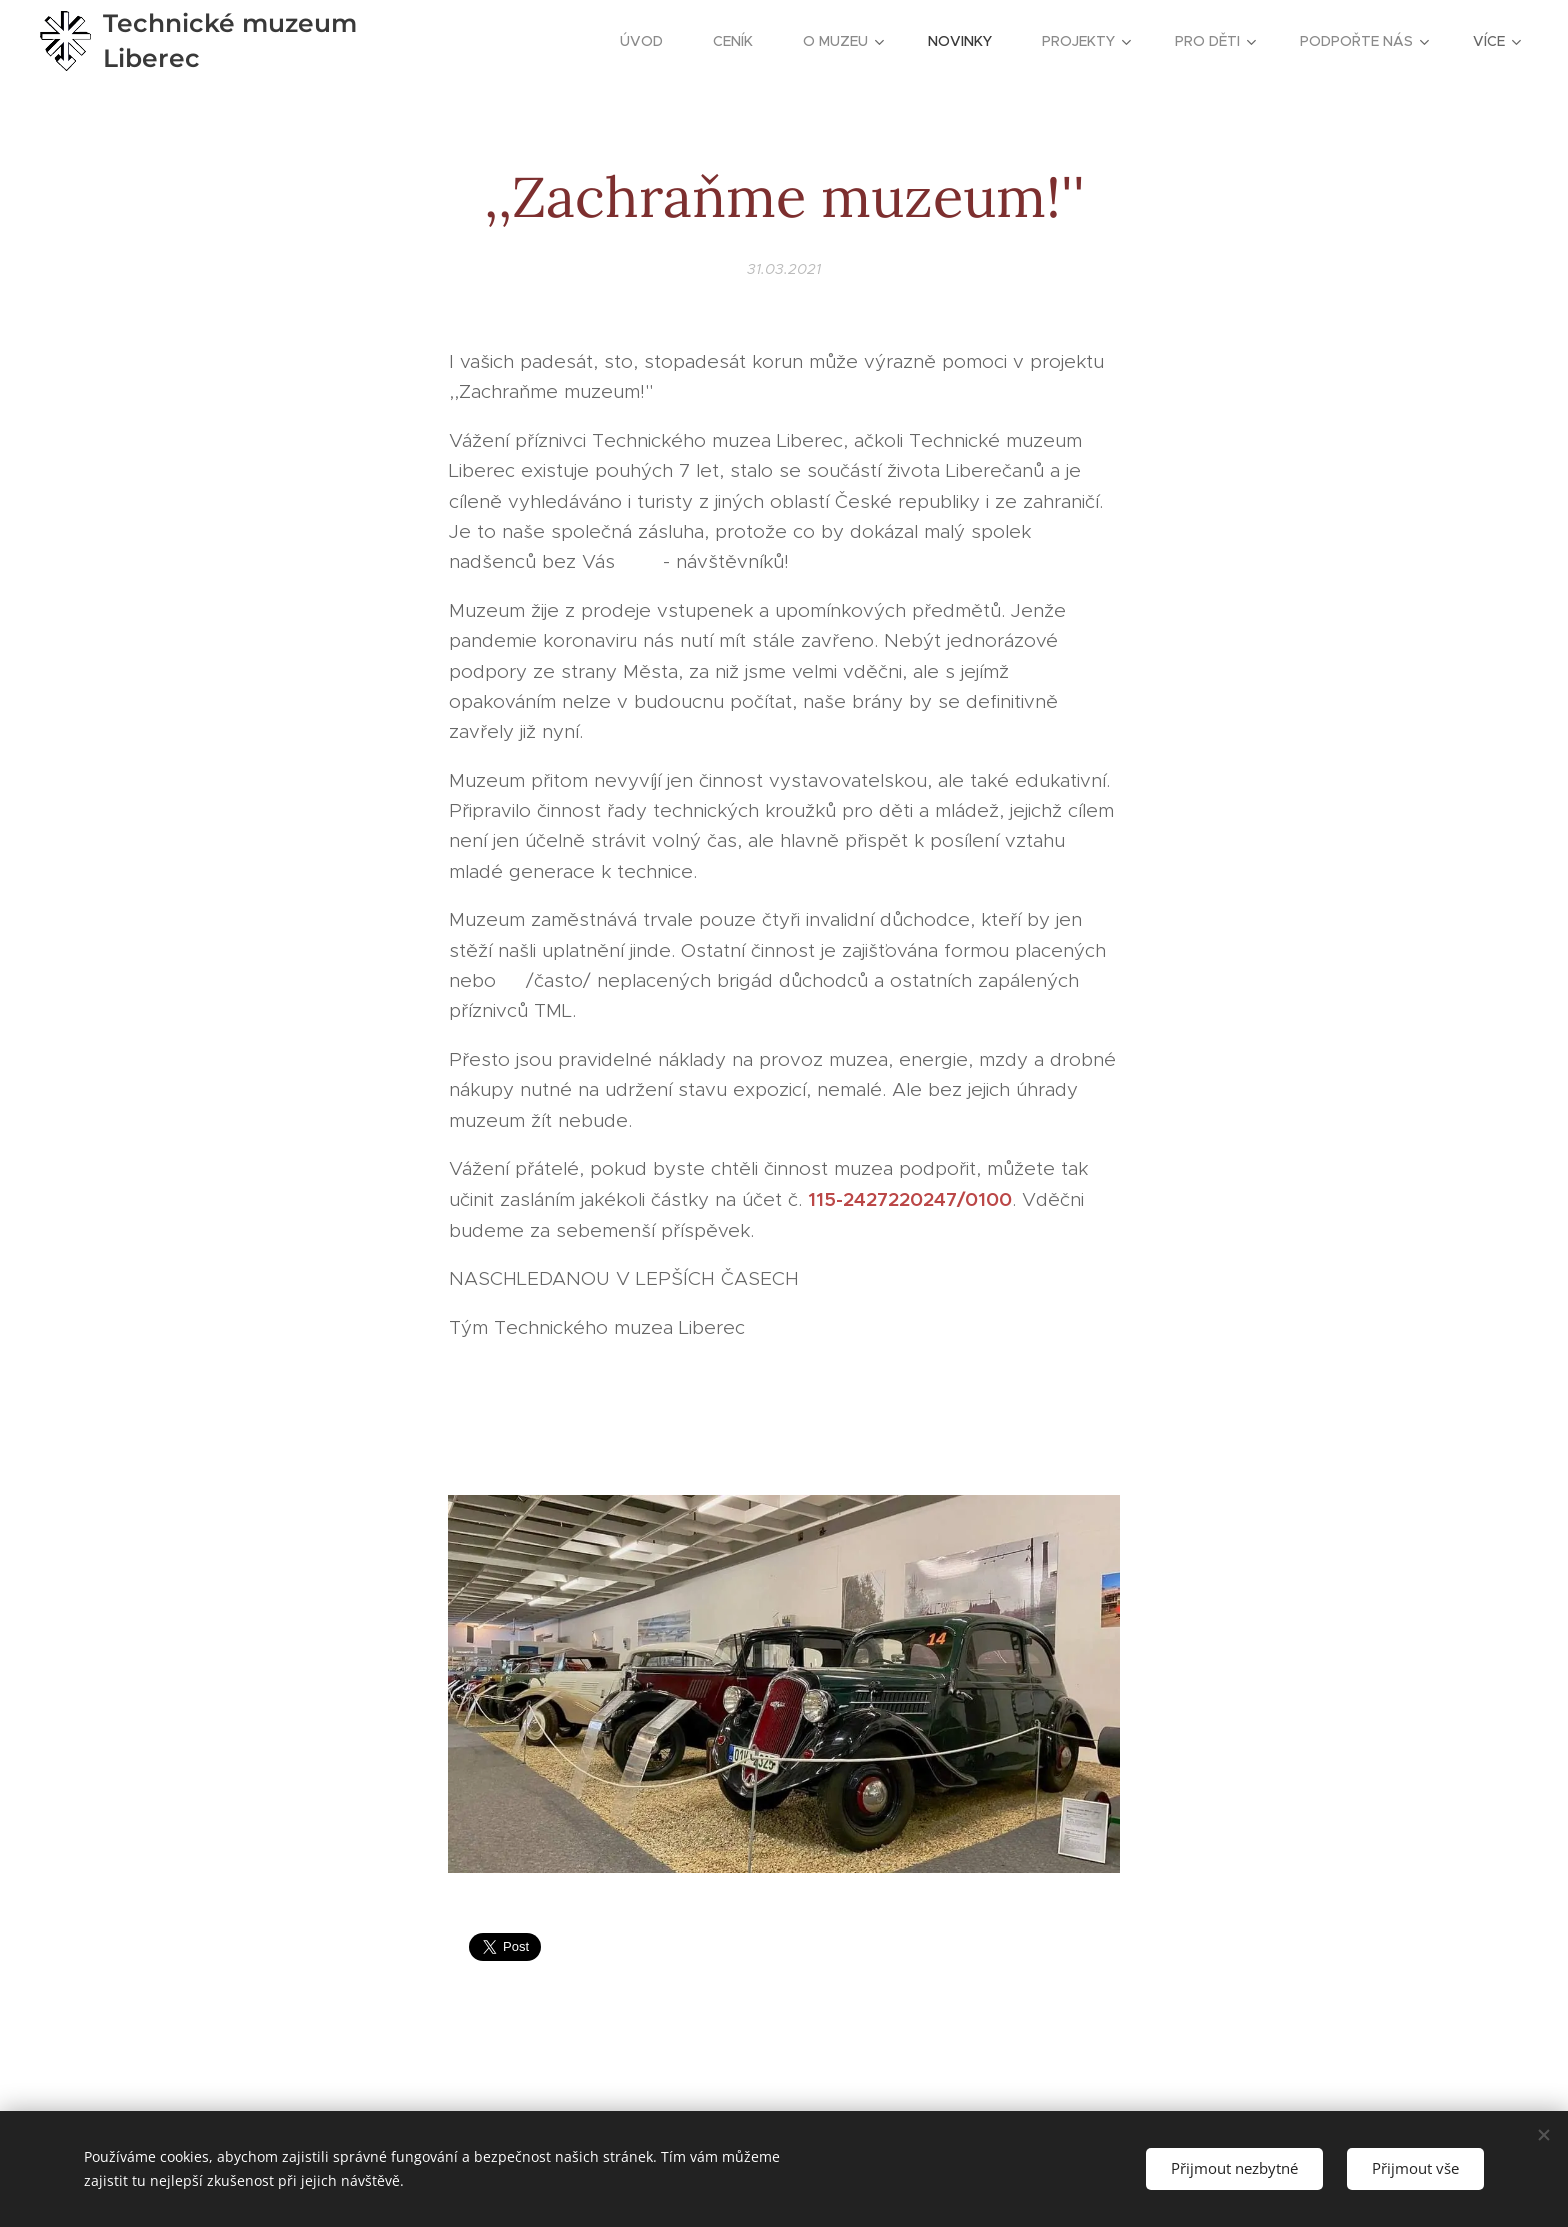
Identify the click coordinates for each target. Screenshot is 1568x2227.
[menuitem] (651, 41)
